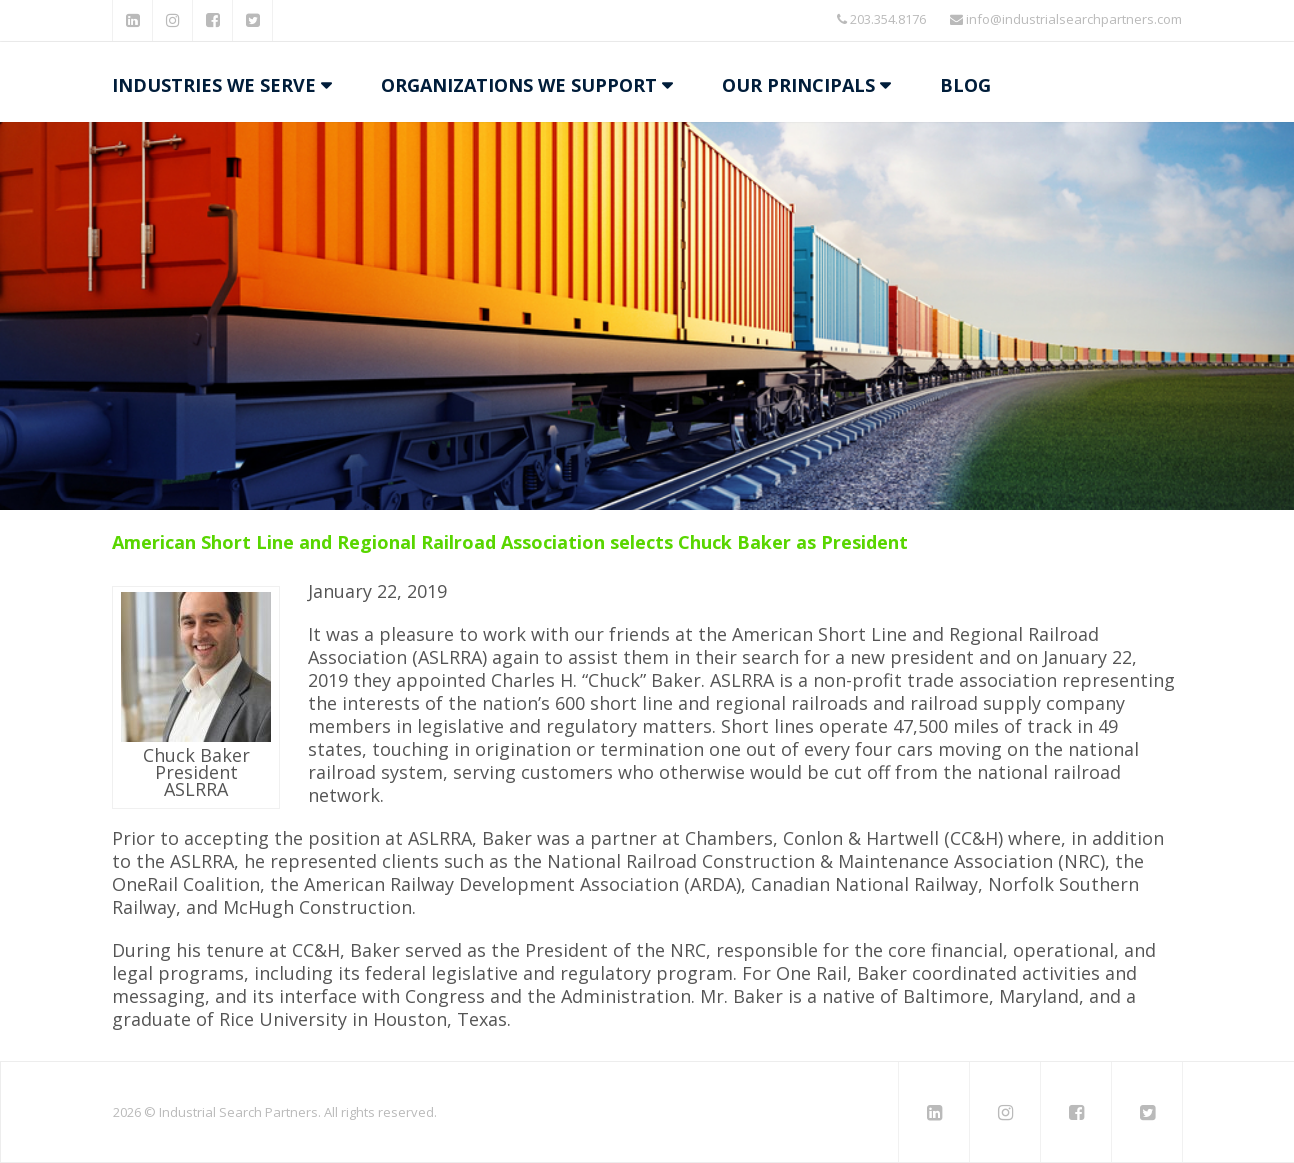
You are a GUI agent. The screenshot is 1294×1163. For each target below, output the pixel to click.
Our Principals (798, 85)
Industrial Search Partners (238, 1112)
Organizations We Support (519, 85)
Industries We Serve (214, 85)
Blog (965, 85)
